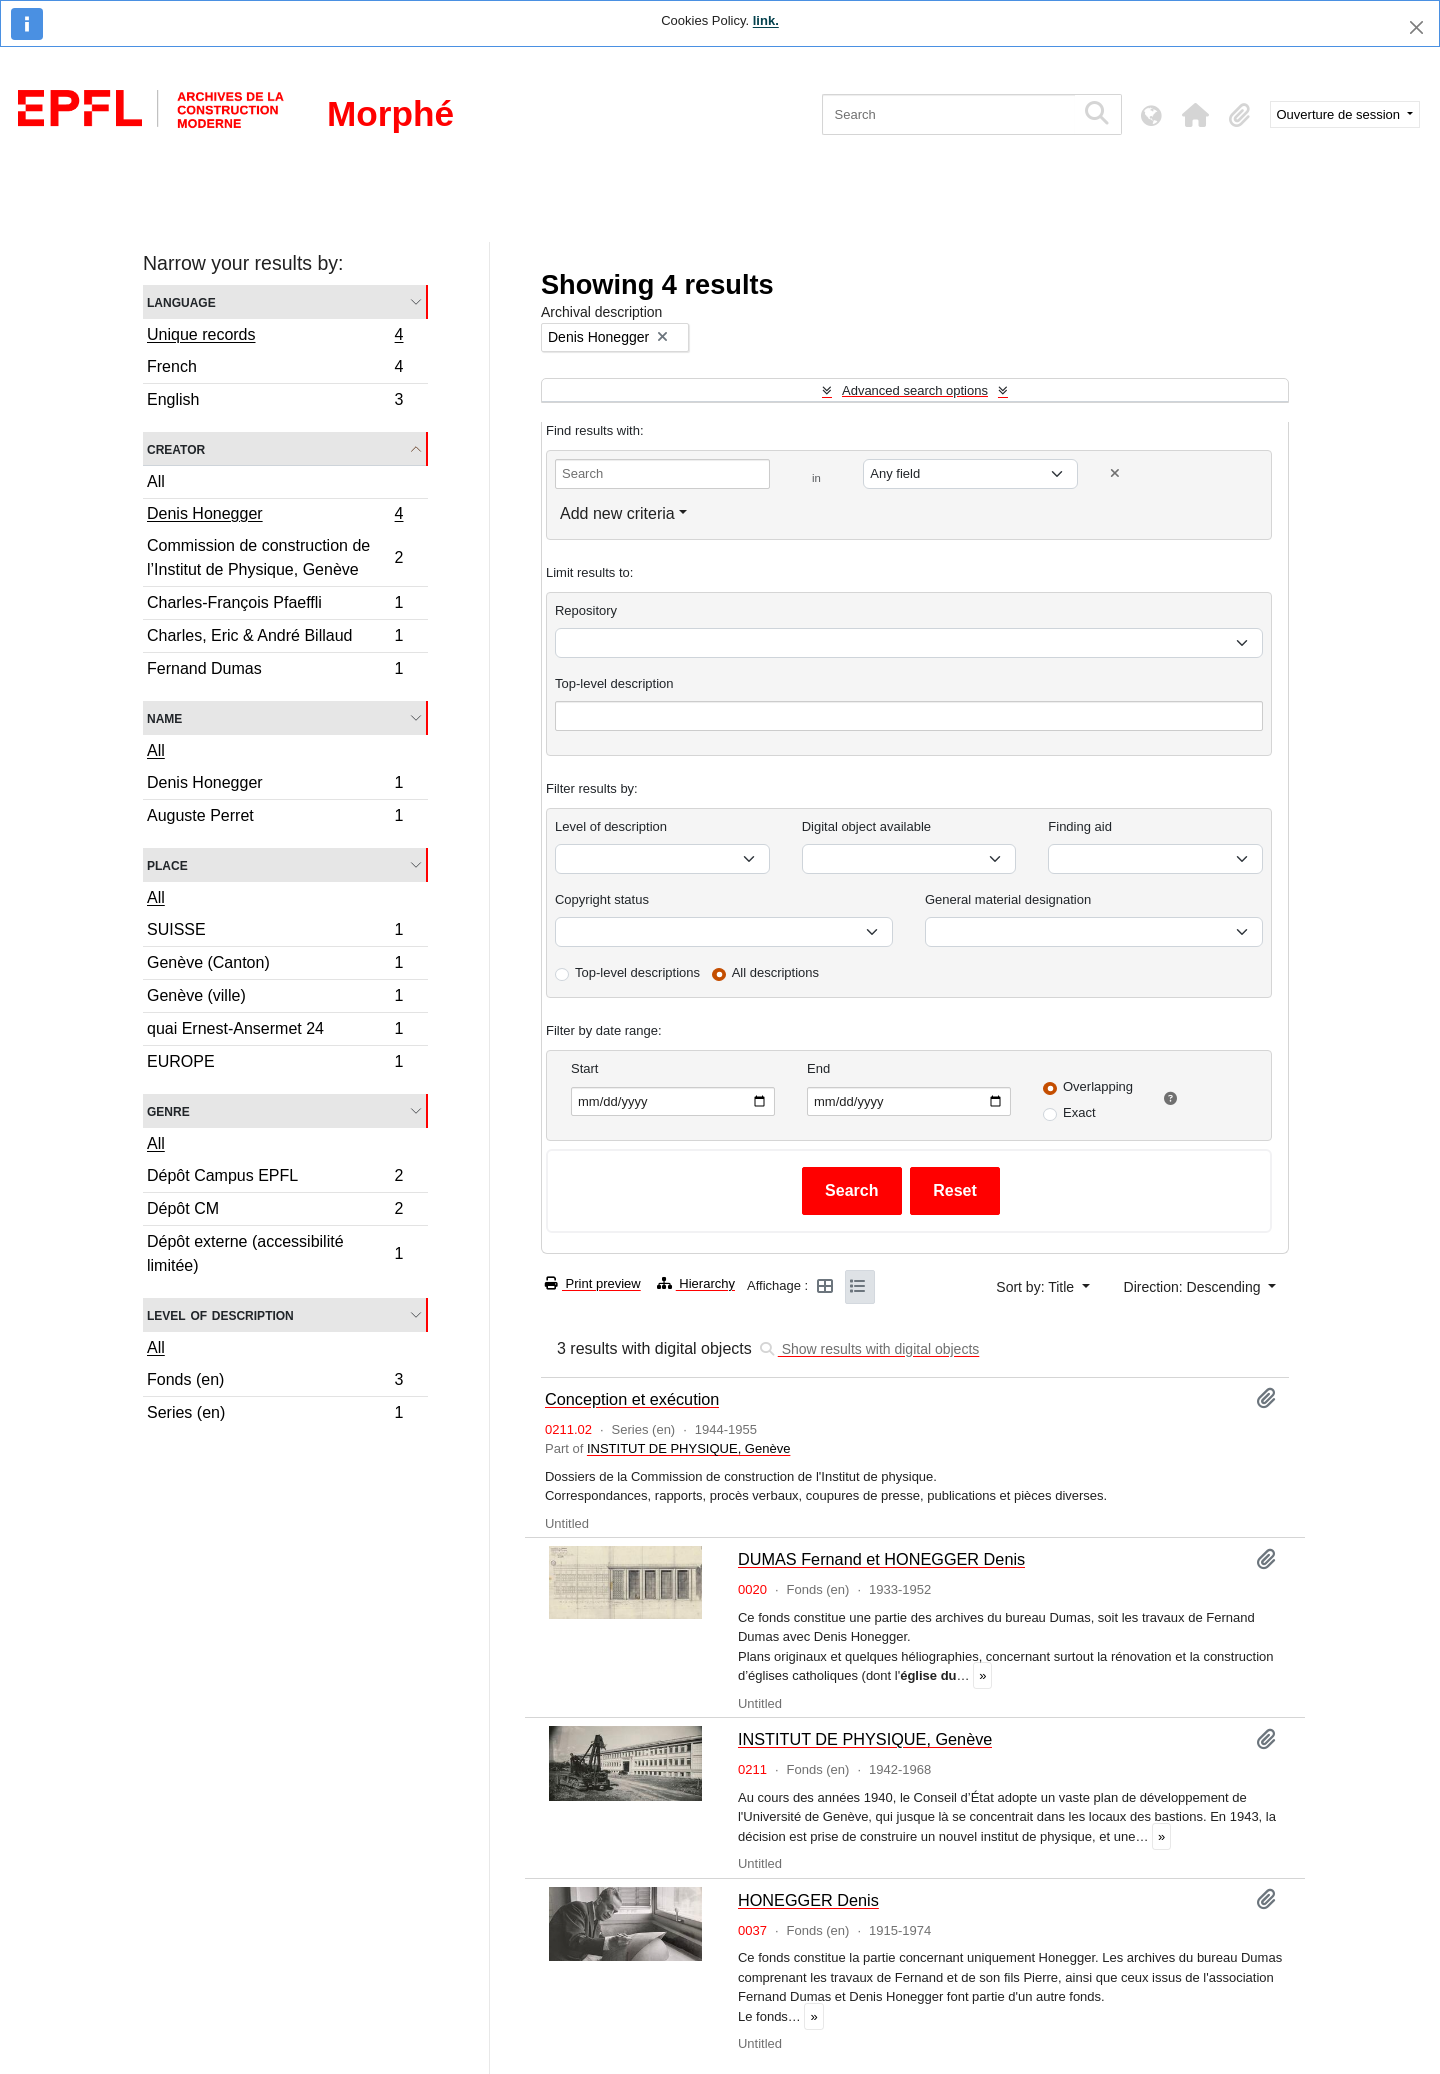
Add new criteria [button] (617, 513)
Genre (168, 1110)
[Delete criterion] (1115, 473)
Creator (176, 448)
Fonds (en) (275, 1382)
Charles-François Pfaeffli (275, 605)
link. (766, 20)
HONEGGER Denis (808, 1900)
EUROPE (275, 1064)
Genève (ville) (275, 998)
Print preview (593, 1283)
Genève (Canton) (275, 965)
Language (181, 301)
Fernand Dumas (275, 671)
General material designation (1008, 899)
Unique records (275, 337)
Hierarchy (696, 1283)
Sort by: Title (1037, 1287)
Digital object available (866, 826)
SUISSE (275, 932)
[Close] (1416, 27)
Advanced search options (915, 390)
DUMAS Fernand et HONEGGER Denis (881, 1559)
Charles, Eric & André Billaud (275, 638)
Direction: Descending (1194, 1287)
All (156, 481)
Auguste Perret (275, 818)
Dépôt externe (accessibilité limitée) (275, 1253)
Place (167, 864)
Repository (586, 610)
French (275, 369)
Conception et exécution (632, 1399)
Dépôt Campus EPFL (275, 1178)
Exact (1079, 1112)
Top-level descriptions (637, 972)
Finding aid (1080, 826)
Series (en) (275, 1415)
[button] (1196, 115)
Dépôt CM (275, 1211)
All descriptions (775, 972)
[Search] (948, 114)
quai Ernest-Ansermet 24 (275, 1031)
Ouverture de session (1340, 114)
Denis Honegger (275, 516)
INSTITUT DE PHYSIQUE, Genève (688, 1448)
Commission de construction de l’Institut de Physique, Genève (275, 557)
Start (584, 1068)
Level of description (220, 1314)
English (275, 402)
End (818, 1068)
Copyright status (602, 899)
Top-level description (614, 683)
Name (164, 717)
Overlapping (1098, 1086)
